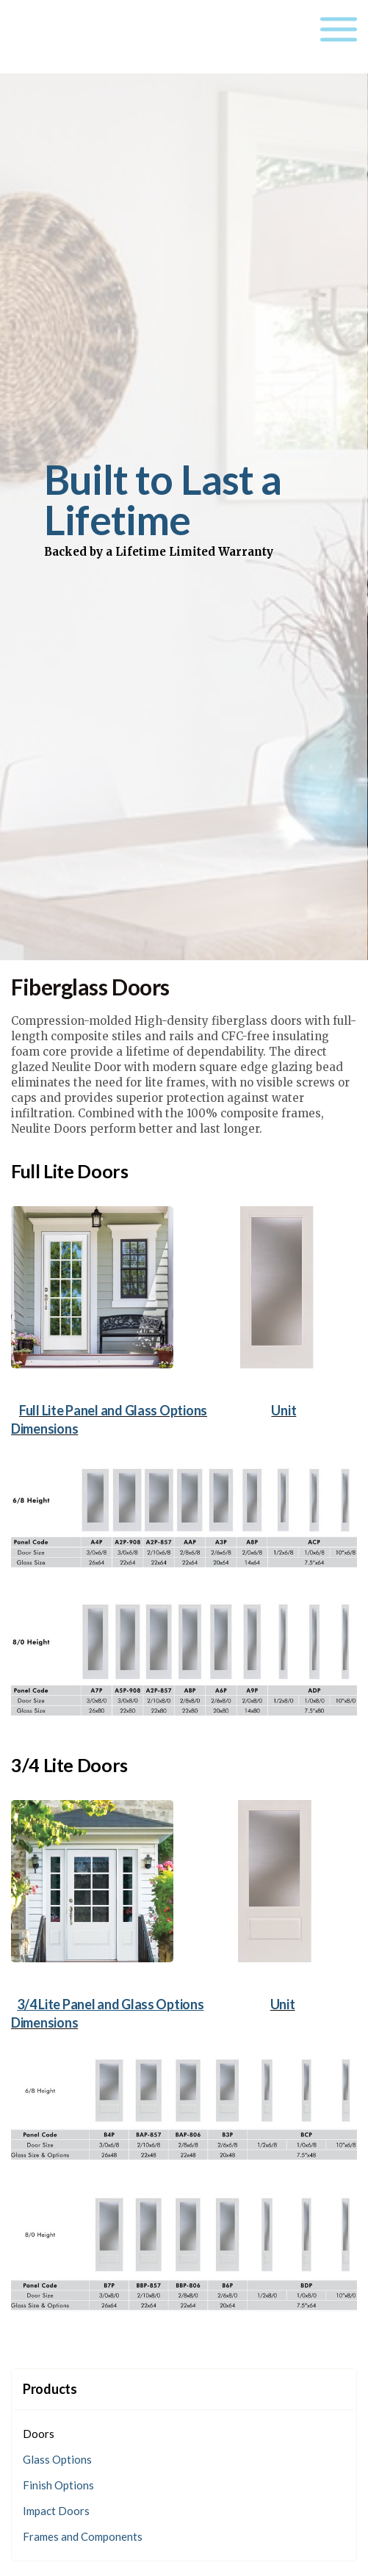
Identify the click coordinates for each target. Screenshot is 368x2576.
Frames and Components (82, 2536)
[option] (184, 509)
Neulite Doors (82, 37)
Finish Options (58, 2485)
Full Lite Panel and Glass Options (113, 1410)
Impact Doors (56, 2510)
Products (50, 2389)
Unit (283, 1410)
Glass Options (57, 2459)
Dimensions (44, 1429)
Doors (38, 2433)
